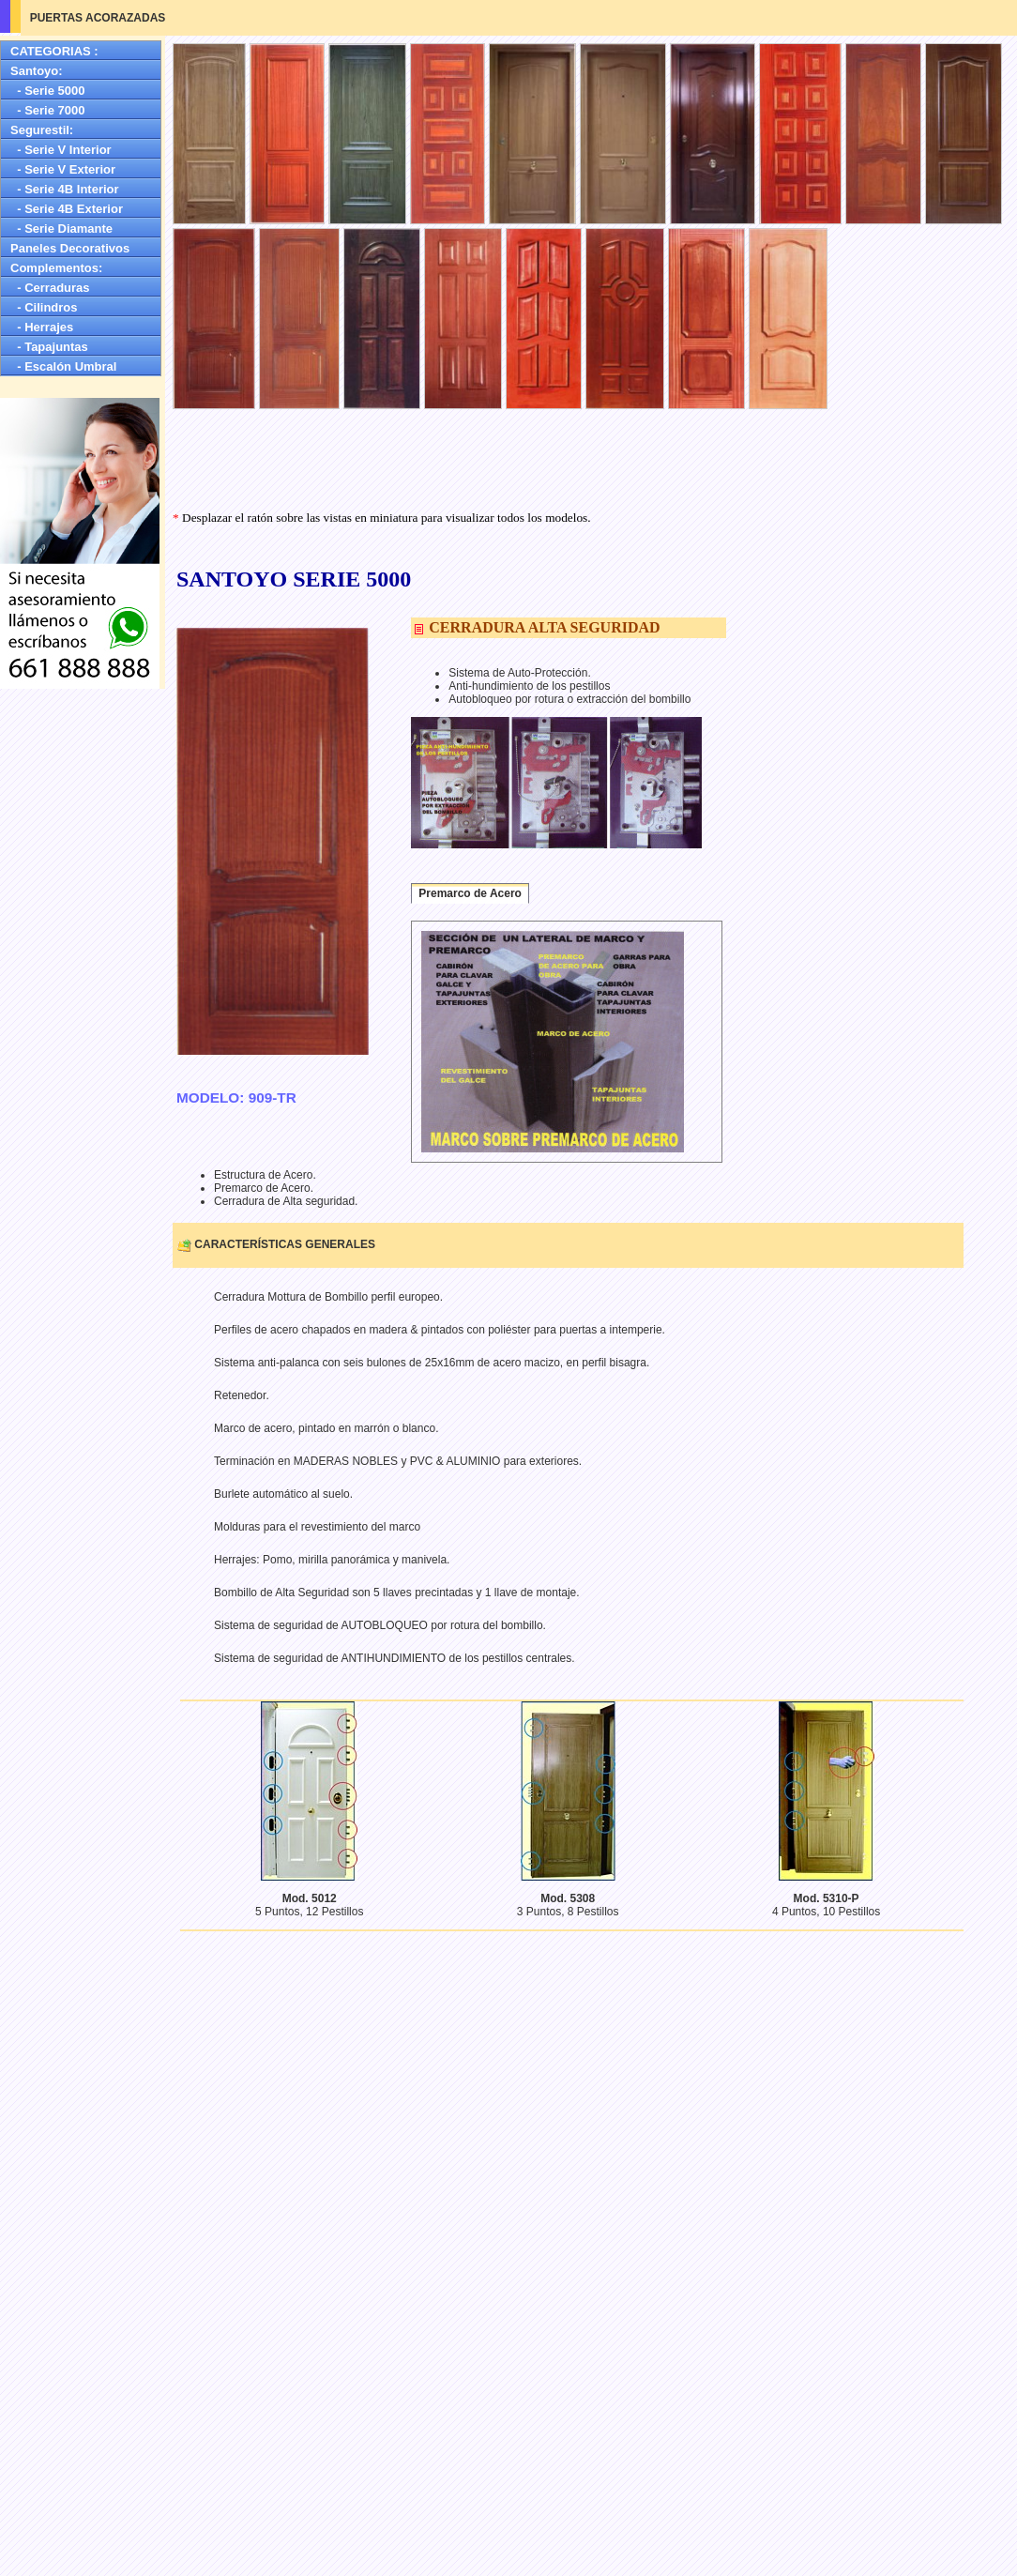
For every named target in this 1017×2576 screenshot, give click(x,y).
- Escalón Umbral (63, 366)
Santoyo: (36, 71)
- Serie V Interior (61, 150)
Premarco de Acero (470, 893)
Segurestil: (41, 130)
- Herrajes (41, 327)
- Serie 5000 (47, 91)
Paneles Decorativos (69, 248)
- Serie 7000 (47, 110)
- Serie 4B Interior (64, 189)
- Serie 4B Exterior (66, 209)
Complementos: (56, 268)
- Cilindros (44, 307)
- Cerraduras (50, 288)
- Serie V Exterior (62, 169)
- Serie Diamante (61, 228)
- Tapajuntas (49, 347)
